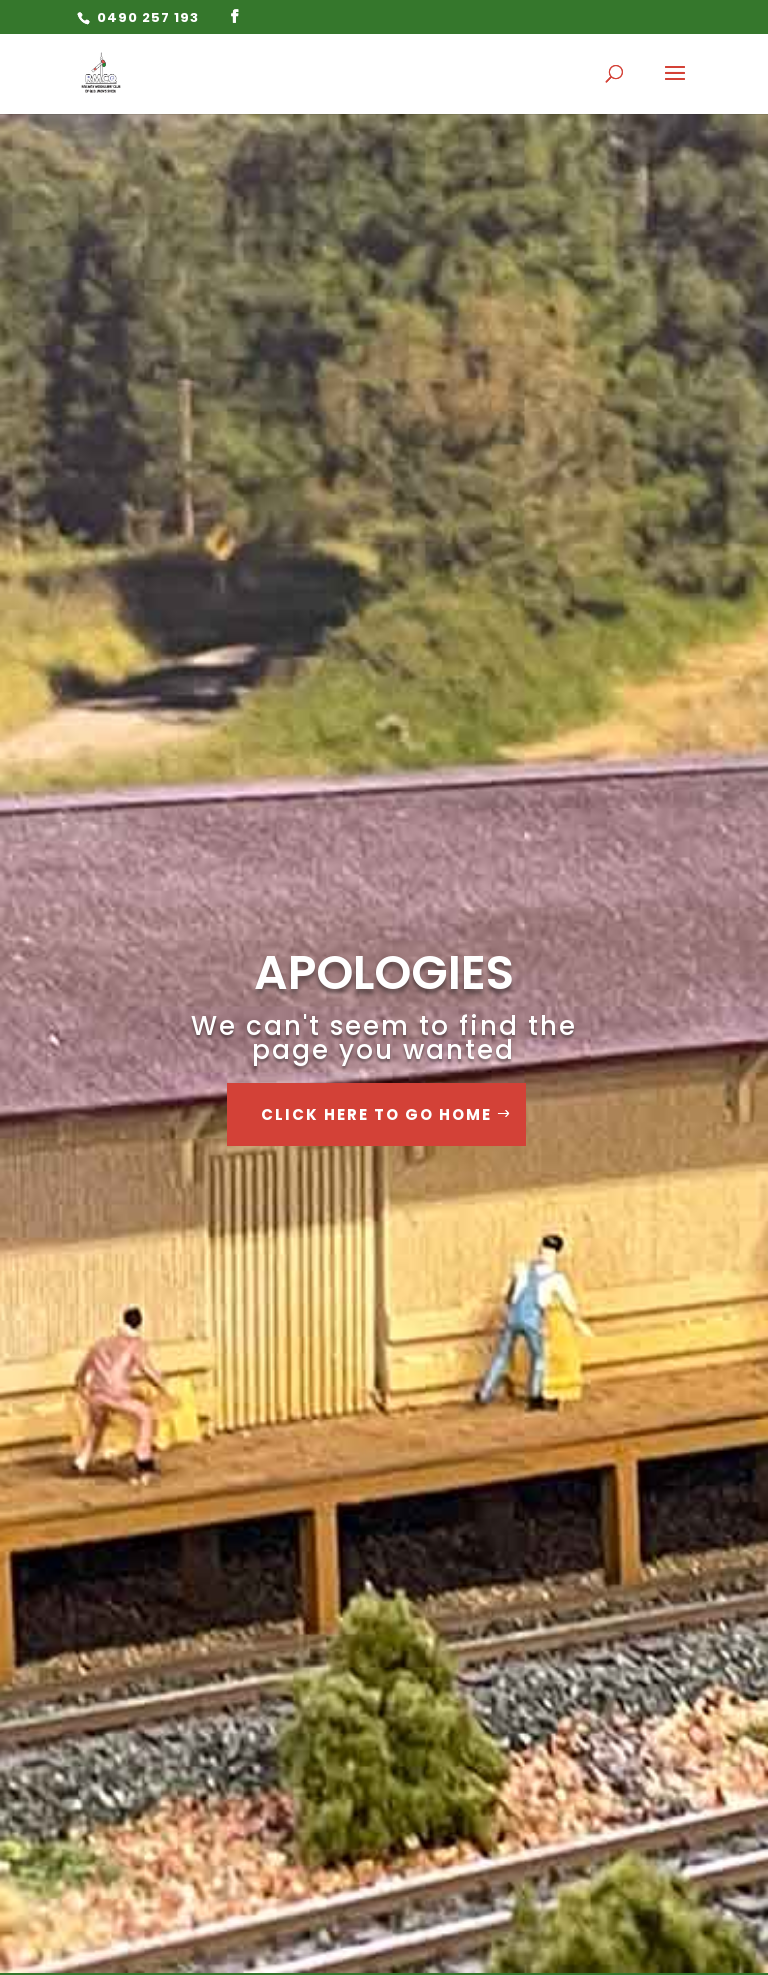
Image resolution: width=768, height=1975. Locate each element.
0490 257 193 (146, 17)
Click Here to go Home (376, 1114)
